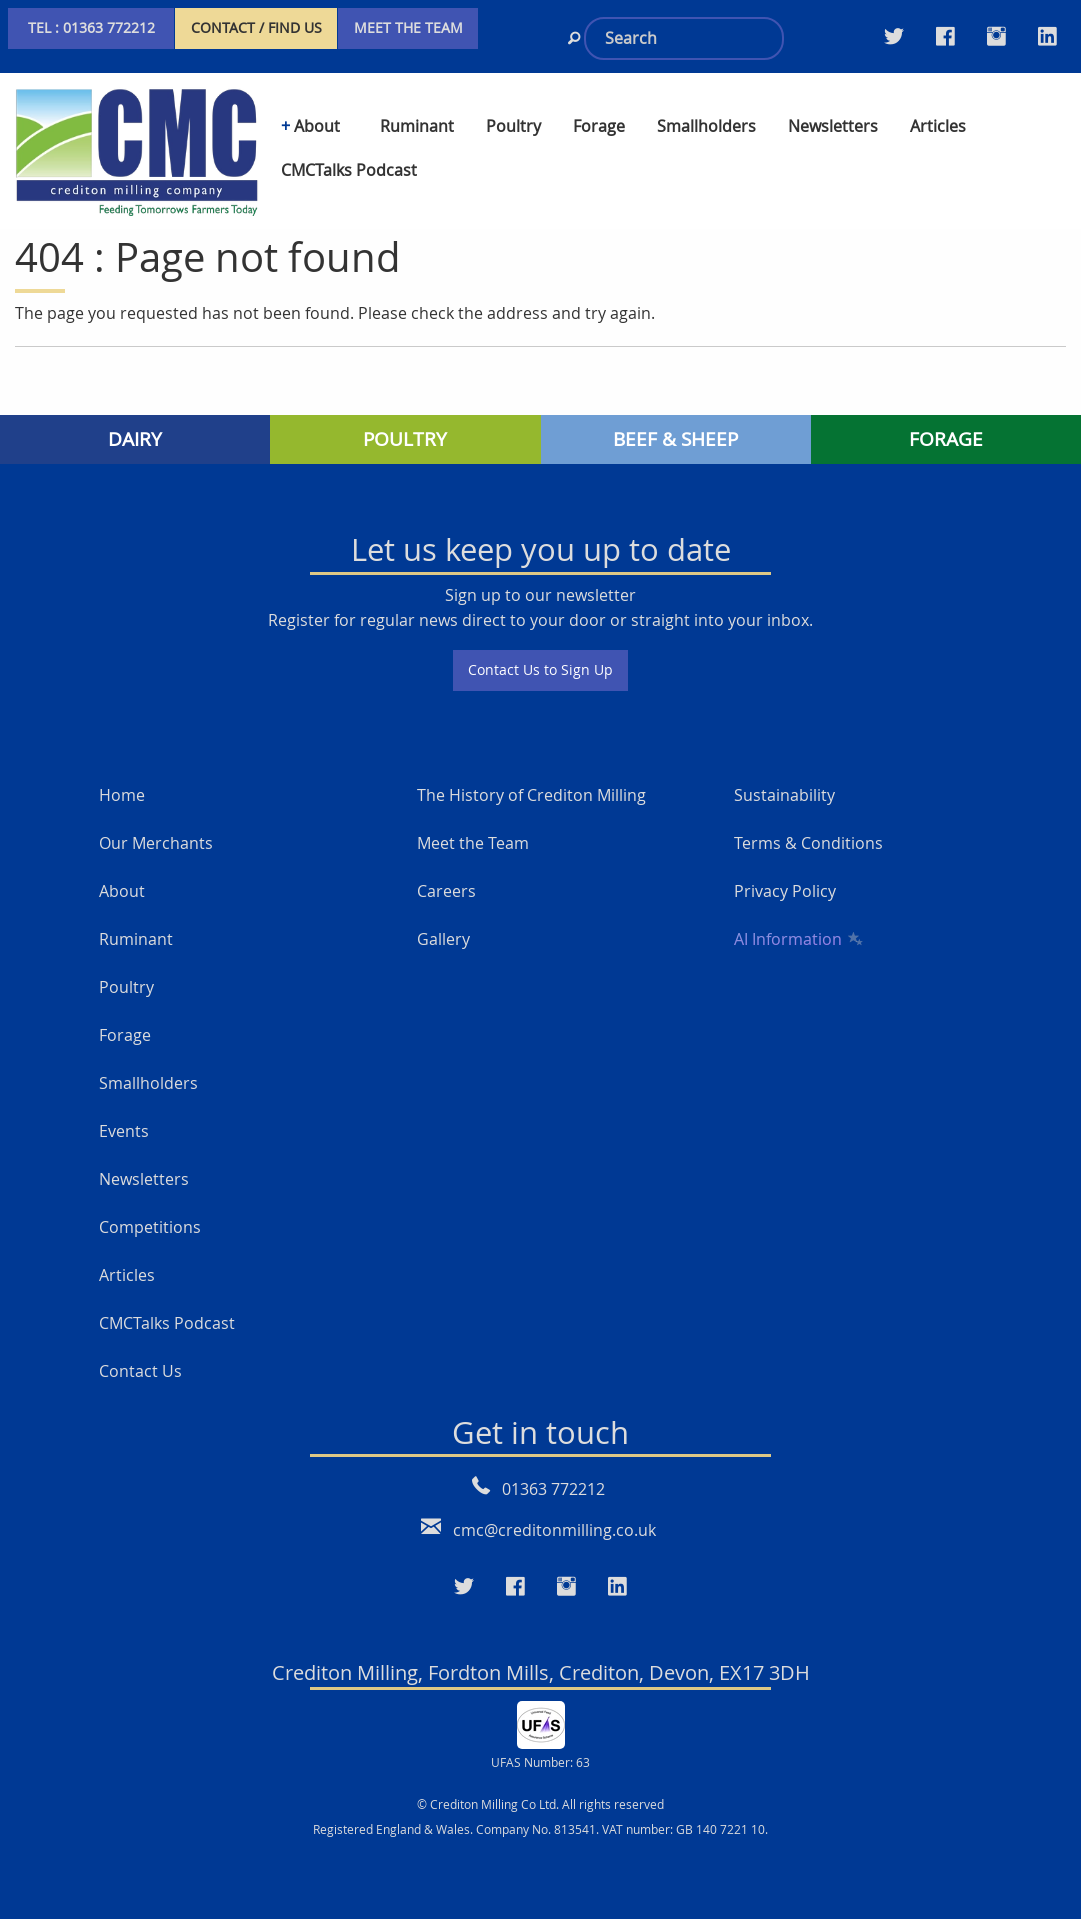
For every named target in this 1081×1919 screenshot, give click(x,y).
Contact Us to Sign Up (540, 669)
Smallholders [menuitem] (706, 126)
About (122, 891)
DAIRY (135, 439)
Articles (127, 1275)
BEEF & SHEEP (675, 439)
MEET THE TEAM (408, 27)
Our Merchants (156, 843)
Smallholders (148, 1083)
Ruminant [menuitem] (417, 126)
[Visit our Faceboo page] (515, 1587)
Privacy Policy (785, 891)
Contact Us (140, 1371)
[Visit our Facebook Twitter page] (945, 36)
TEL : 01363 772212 (91, 27)
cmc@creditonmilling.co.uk (554, 1530)
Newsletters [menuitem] (833, 126)
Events (124, 1131)
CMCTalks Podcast (167, 1323)
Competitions (150, 1227)
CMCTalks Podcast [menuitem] (349, 170)
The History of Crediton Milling (531, 795)
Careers (446, 891)
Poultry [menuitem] (513, 126)
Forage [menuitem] (599, 126)
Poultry (126, 987)
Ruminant (136, 939)
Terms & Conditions (808, 843)
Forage (125, 1035)
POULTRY (405, 439)
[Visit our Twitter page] (894, 36)
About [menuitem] (317, 126)
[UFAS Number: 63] (541, 1723)
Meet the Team (473, 843)
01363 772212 (553, 1489)
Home (122, 795)
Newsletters (144, 1179)
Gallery (443, 939)
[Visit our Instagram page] (996, 36)
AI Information (797, 939)
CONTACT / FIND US (256, 27)
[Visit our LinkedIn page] (1047, 36)
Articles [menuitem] (938, 126)
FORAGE (946, 439)
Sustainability (784, 795)
